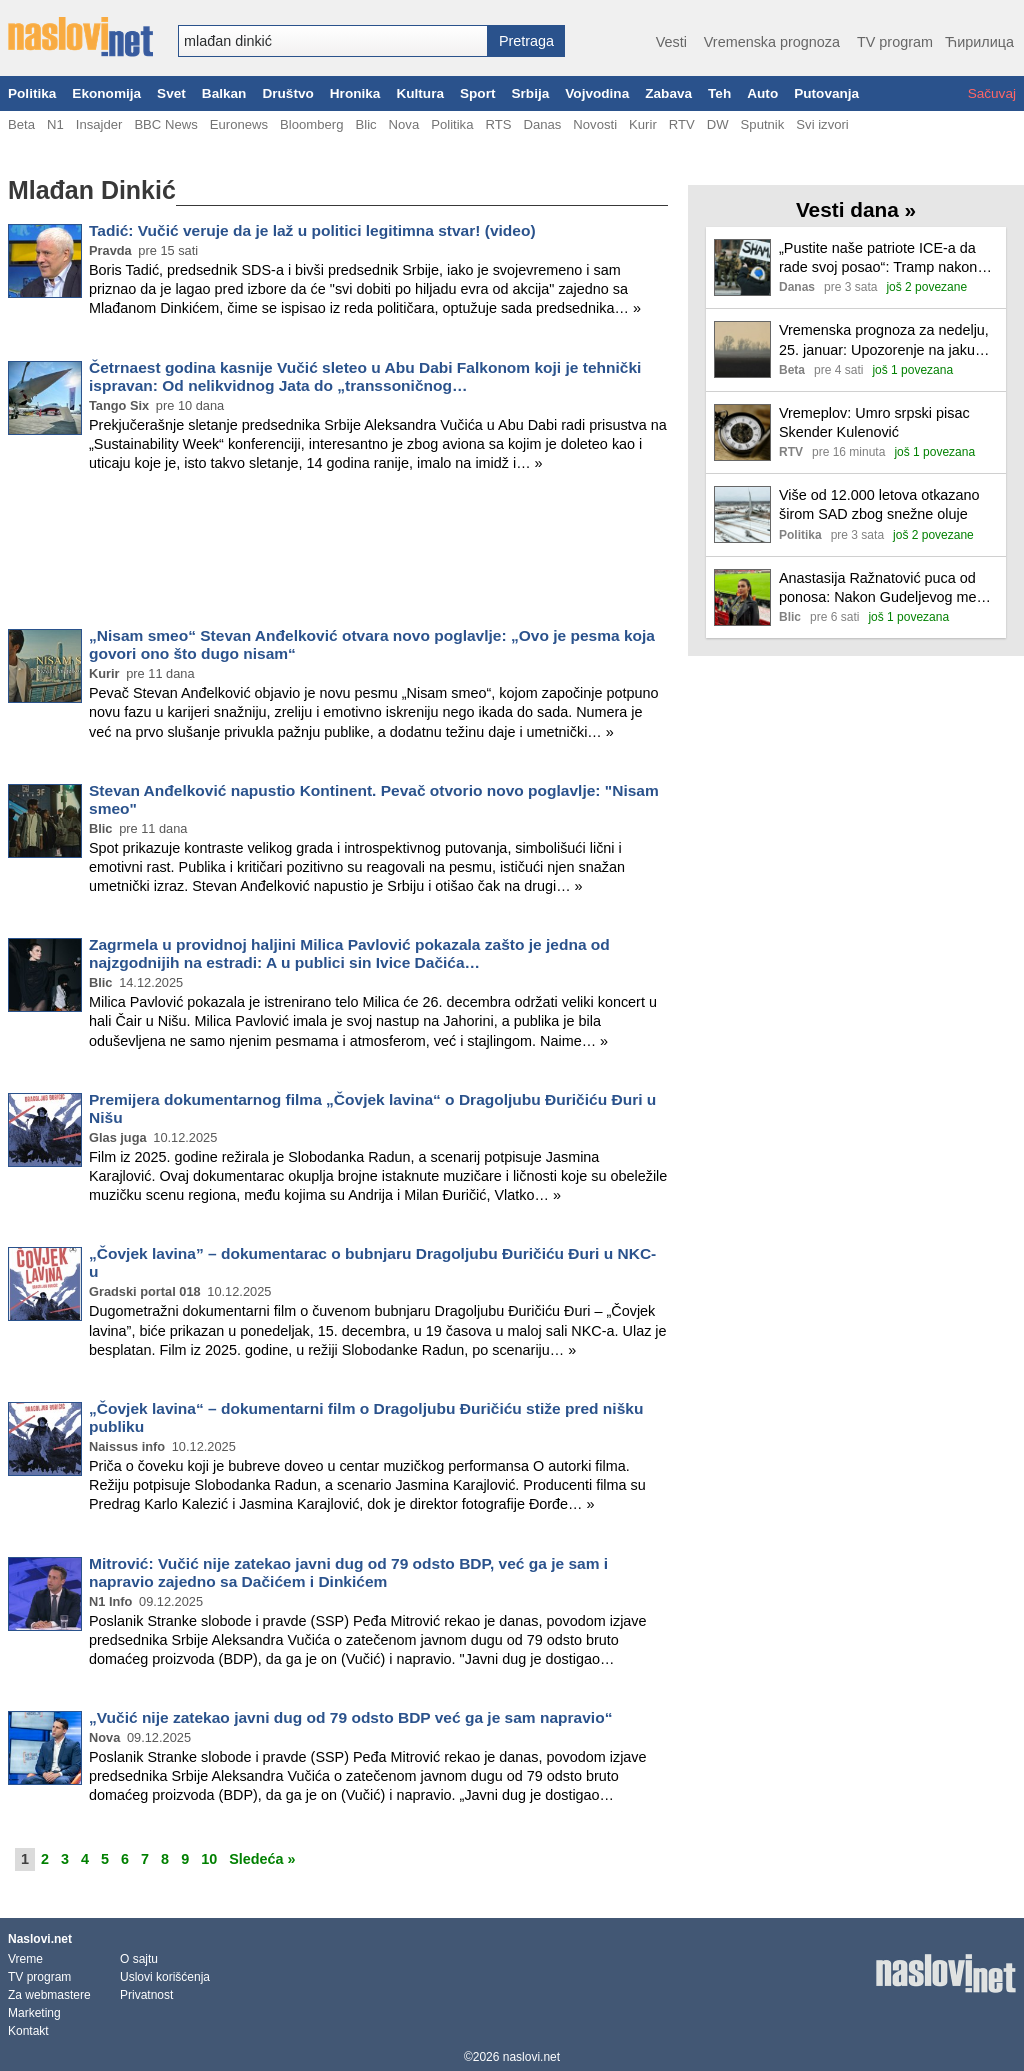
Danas (542, 124)
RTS (498, 124)
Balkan (224, 93)
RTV (682, 124)
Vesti (671, 42)
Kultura (420, 93)
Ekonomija (106, 93)
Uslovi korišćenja (165, 1977)
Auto (762, 93)
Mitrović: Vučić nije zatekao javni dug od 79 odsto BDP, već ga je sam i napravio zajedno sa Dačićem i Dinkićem (348, 1572)
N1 (55, 124)
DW (718, 124)
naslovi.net (531, 2057)
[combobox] (333, 41)
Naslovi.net (40, 1939)
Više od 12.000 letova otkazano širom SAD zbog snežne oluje (879, 504)
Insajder (99, 124)
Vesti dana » (856, 209)
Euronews (239, 124)
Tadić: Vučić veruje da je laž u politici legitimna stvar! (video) (312, 230)
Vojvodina (597, 93)
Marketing (34, 2013)
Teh (719, 93)
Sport (478, 93)
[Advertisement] (338, 554)
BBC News (165, 124)
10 (209, 1859)
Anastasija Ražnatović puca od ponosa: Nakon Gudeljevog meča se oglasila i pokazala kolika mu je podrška (887, 588)
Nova (404, 124)
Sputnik (763, 124)
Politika (32, 93)
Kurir (643, 124)
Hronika (355, 93)
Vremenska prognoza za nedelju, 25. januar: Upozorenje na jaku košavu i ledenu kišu (884, 340)
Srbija (530, 93)
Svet (171, 93)
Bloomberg (311, 124)
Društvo (287, 93)
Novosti (595, 124)
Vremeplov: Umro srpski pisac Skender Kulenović (874, 422)
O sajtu (139, 1959)
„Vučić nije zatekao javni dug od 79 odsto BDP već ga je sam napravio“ (350, 1717)
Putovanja (826, 93)
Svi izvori (822, 124)
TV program (895, 42)
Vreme (25, 1959)
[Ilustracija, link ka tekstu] (742, 269)
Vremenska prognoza (772, 42)
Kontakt (28, 2031)
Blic (365, 124)
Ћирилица (979, 42)
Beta (21, 124)
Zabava (668, 93)
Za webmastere (49, 1995)
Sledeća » (262, 1859)
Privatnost (146, 1995)
